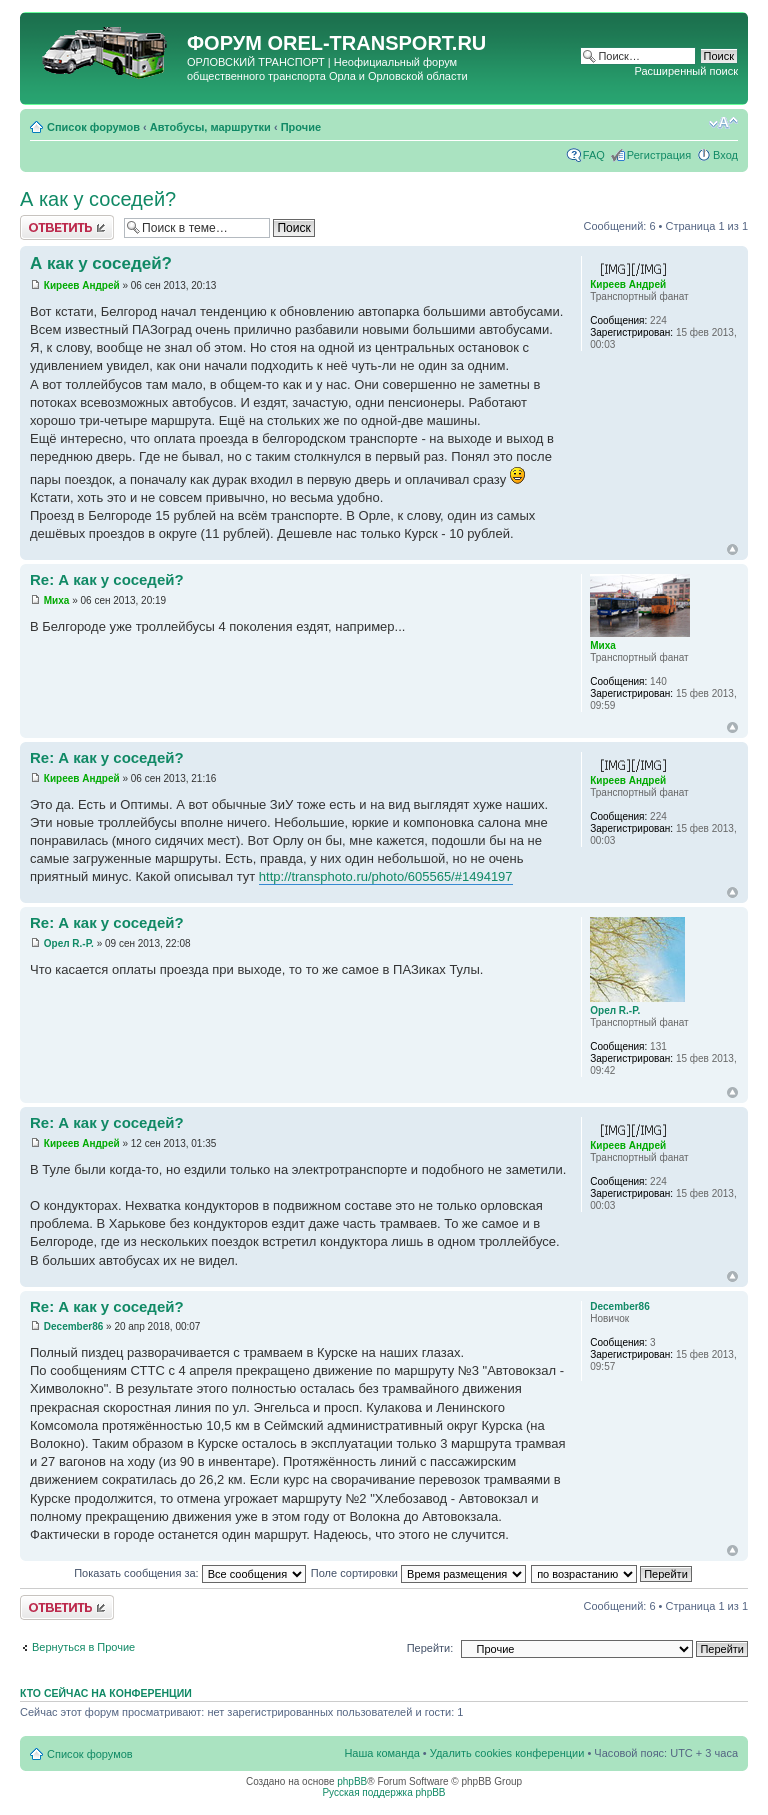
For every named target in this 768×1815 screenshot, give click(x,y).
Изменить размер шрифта (723, 123)
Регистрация (659, 155)
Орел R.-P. (69, 943)
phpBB (352, 1781)
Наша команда (381, 1753)
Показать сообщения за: (190, 1573)
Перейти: (430, 1648)
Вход (725, 155)
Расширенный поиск (686, 71)
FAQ (594, 155)
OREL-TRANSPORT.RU (376, 43)
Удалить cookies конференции (507, 1753)
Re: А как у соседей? (107, 579)
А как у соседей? (98, 199)
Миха (57, 600)
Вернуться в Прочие (83, 1647)
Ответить (67, 227)
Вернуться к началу (732, 549)
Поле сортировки (418, 1573)
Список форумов (93, 127)
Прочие (301, 127)
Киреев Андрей (82, 285)
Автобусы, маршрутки (210, 127)
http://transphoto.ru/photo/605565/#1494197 (386, 876)
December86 (73, 1326)
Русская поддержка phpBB (383, 1792)
